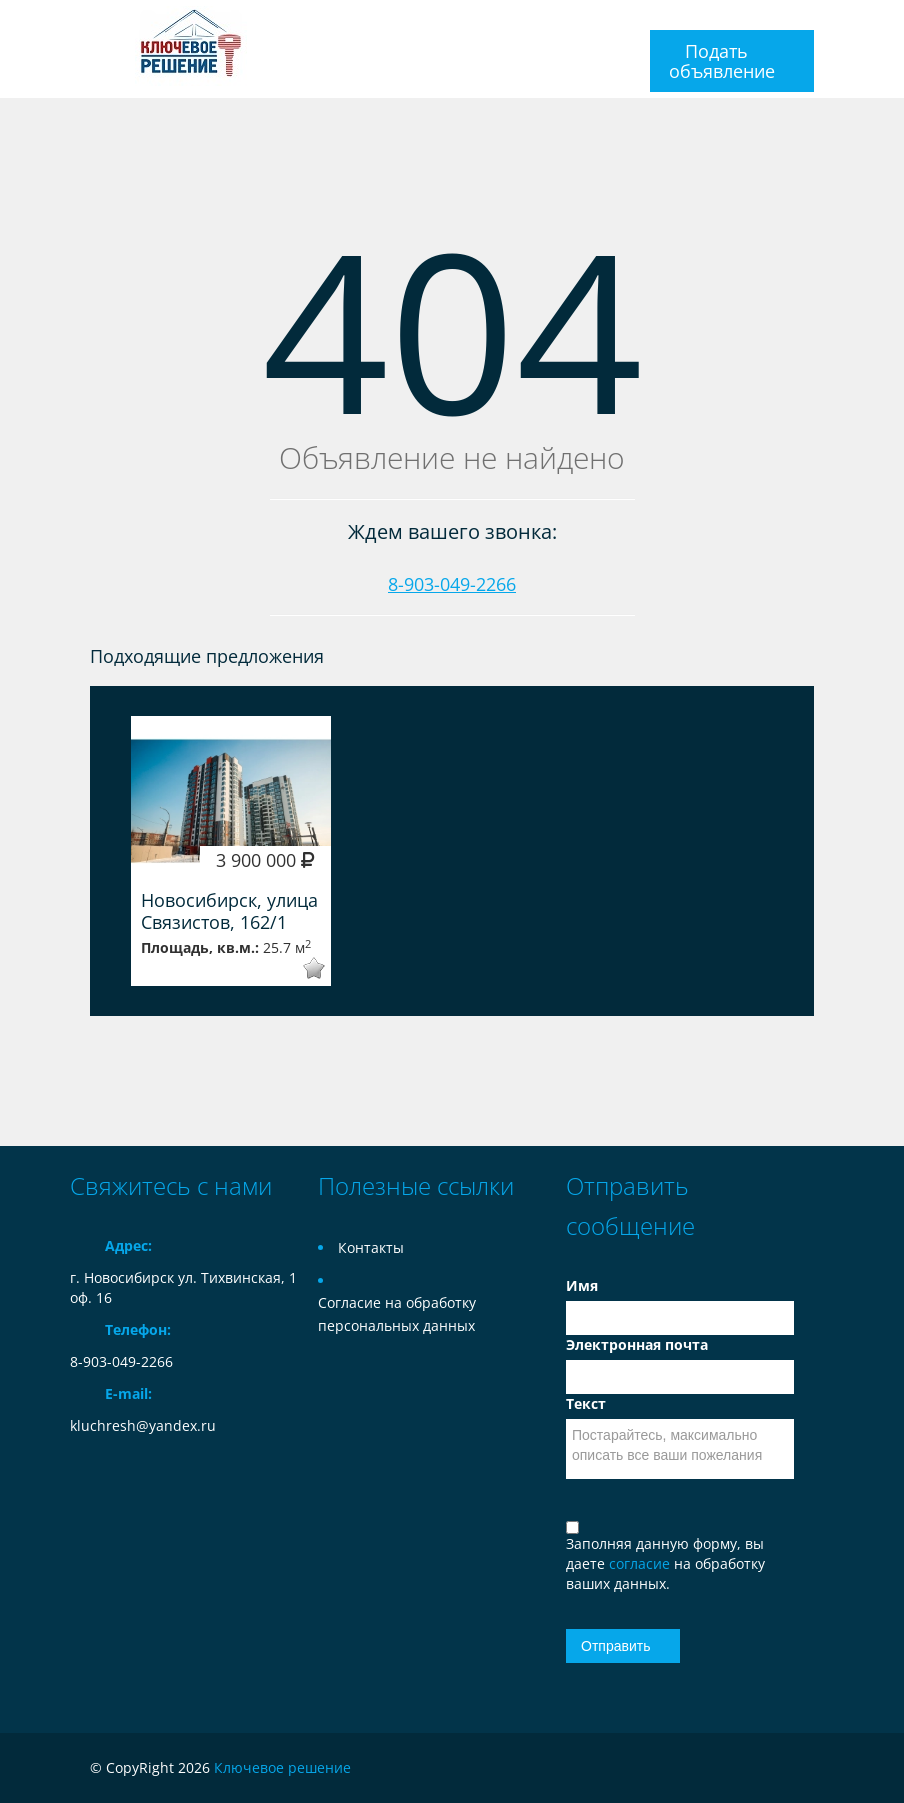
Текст (586, 1403)
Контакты (371, 1247)
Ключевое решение (282, 1767)
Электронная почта (637, 1344)
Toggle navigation (87, 23)
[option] (231, 851)
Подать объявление (722, 61)
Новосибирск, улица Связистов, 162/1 (229, 911)
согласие (641, 1563)
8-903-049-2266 (452, 584)
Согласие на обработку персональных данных (397, 1314)
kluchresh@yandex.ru (143, 1425)
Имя (582, 1285)
